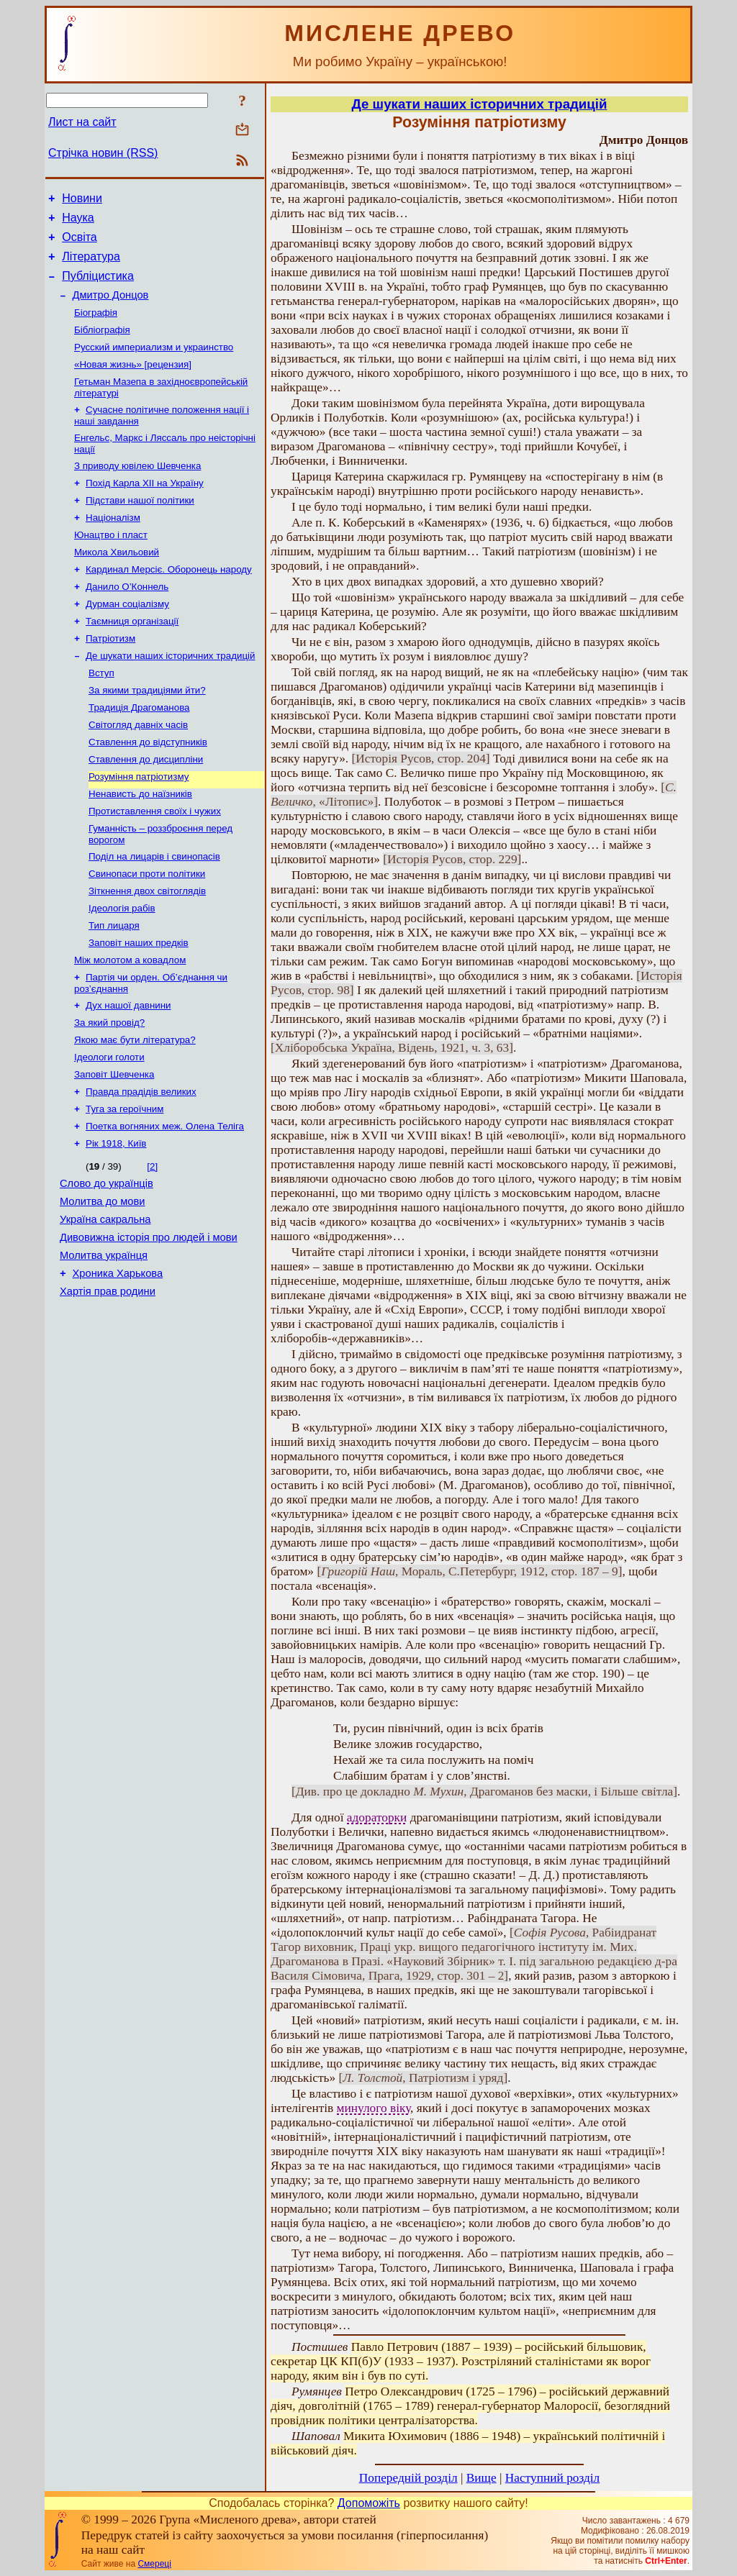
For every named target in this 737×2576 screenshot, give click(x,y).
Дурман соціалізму (127, 639)
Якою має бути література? (135, 1110)
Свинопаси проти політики (147, 931)
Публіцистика (98, 287)
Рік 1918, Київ (116, 1222)
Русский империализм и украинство (153, 364)
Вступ (101, 714)
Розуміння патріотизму (139, 827)
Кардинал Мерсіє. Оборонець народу (169, 602)
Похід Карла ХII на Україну (145, 509)
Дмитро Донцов (111, 308)
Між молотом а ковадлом (130, 1024)
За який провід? (109, 1091)
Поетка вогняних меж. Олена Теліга (165, 1203)
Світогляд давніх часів (138, 770)
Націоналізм (113, 546)
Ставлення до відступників (148, 789)
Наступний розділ (552, 2478)
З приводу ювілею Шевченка (137, 490)
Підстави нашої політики (140, 527)
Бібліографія (102, 345)
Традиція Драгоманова (139, 752)
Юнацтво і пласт (111, 565)
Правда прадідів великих (141, 1166)
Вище (481, 2478)
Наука (78, 222)
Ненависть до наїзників (140, 845)
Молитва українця (104, 1345)
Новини (82, 200)
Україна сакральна (105, 1305)
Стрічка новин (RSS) (103, 153)
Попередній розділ (408, 2478)
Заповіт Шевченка (114, 1147)
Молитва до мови (102, 1285)
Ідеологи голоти (109, 1129)
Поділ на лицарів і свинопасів (154, 912)
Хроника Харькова (118, 1365)
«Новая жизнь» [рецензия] (132, 383)
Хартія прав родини (107, 1385)
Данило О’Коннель (127, 621)
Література (91, 265)
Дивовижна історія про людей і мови (149, 1325)
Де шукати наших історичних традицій (170, 696)
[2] (152, 1245)
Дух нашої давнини (128, 1073)
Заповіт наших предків (139, 1006)
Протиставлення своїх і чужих (155, 864)
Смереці (154, 2564)
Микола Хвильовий (116, 583)
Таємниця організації (132, 658)
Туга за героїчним (124, 1185)
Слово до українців (106, 1264)
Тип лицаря (114, 987)
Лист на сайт (82, 122)
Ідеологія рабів (122, 968)
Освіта (79, 243)
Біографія (95, 327)
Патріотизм (110, 677)
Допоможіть (369, 2503)
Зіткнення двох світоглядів (147, 950)
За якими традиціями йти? (147, 733)
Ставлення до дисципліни (146, 808)
